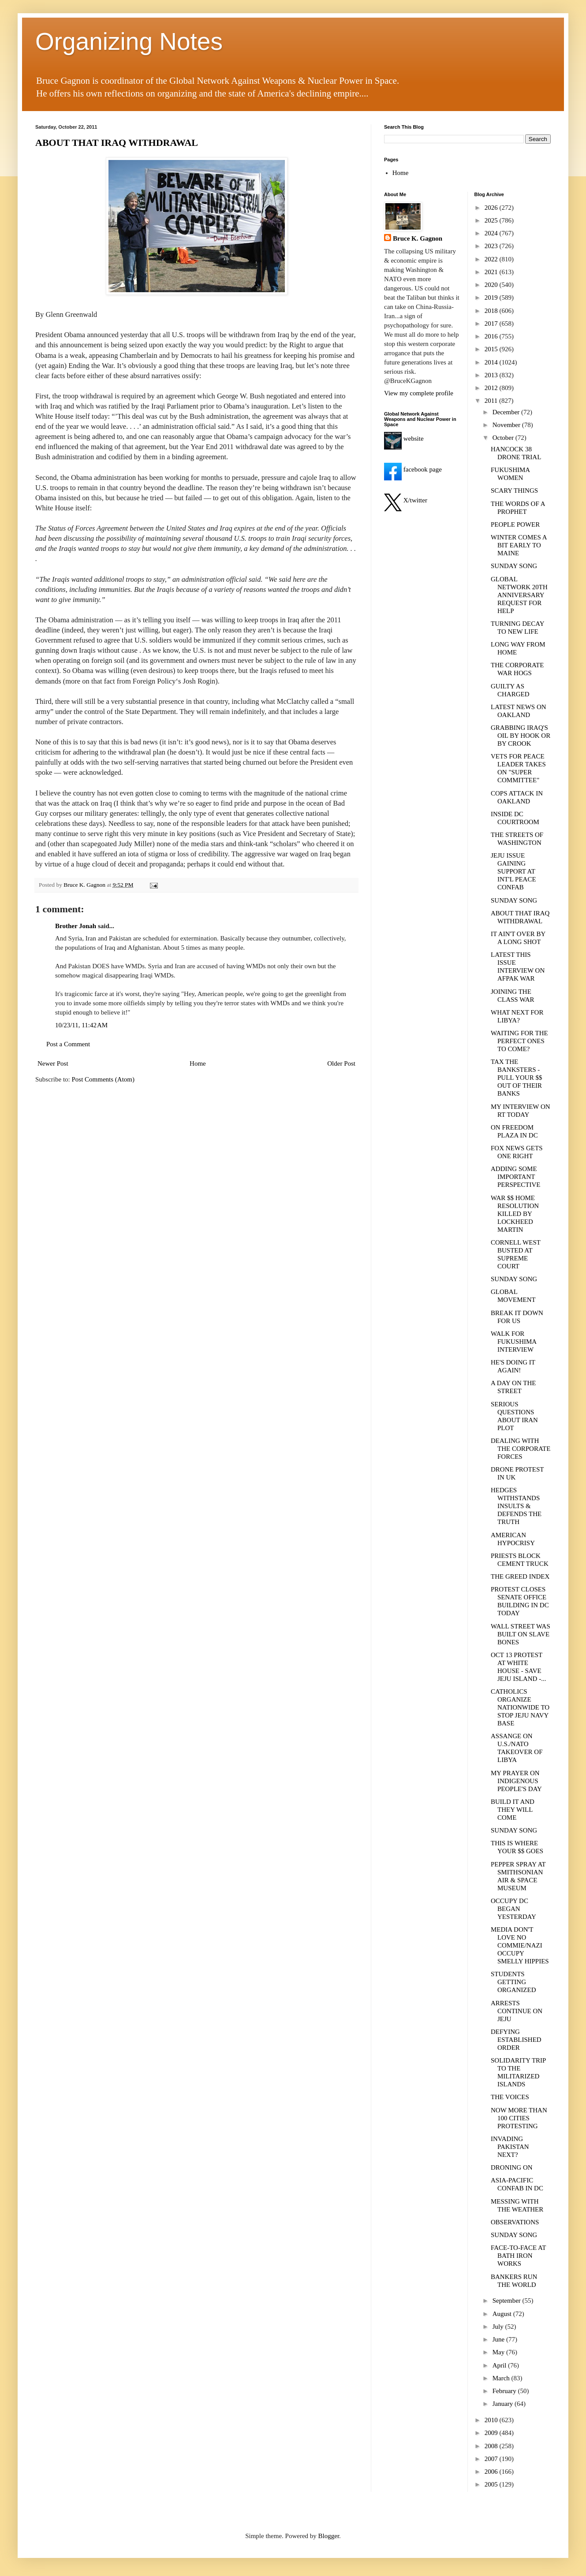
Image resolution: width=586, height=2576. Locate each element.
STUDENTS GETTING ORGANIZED (513, 1981)
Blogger (329, 2535)
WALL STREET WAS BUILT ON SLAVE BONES (520, 1634)
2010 (492, 2420)
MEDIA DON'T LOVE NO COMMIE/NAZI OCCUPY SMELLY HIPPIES (520, 1945)
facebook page (413, 469)
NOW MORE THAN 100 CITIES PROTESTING (519, 2118)
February (505, 2390)
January (504, 2403)
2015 (492, 349)
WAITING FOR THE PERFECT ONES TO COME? (519, 1041)
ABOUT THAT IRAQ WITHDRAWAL (116, 142)
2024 (492, 233)
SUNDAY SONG (514, 565)
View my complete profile (418, 393)
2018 (492, 310)
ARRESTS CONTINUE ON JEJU (516, 2011)
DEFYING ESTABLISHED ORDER (516, 2039)
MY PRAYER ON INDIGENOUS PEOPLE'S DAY (516, 1780)
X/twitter (405, 500)
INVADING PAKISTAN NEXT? (510, 2146)
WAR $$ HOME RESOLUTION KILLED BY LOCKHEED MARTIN (515, 1213)
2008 (492, 2446)
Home (198, 1063)
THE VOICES (510, 2096)
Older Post (341, 1063)
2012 (492, 387)
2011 (492, 400)
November (507, 424)
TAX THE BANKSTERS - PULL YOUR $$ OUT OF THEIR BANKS (516, 1077)
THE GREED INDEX (520, 1576)
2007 (492, 2458)
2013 (492, 375)
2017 (492, 323)
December (507, 412)
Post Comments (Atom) (103, 1079)
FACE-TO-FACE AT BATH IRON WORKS (518, 2255)
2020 (492, 284)
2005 (492, 2484)
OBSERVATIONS (515, 2222)
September (508, 2300)
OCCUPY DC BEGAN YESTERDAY (513, 1908)
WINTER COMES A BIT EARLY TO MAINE (519, 545)
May (499, 2352)
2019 (492, 297)
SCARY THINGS (514, 490)
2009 (492, 2432)
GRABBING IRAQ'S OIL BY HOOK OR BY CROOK (520, 735)
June (499, 2339)
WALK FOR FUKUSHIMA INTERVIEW (513, 1341)
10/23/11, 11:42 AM (81, 1025)
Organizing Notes (129, 41)
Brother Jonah (75, 925)
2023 (492, 245)
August (503, 2313)
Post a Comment (68, 1044)
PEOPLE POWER (515, 524)
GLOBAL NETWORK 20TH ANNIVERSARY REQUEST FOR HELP (519, 595)
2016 (492, 336)
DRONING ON (512, 2167)
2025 (492, 220)
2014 (492, 362)
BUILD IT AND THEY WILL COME (512, 1809)
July (499, 2326)
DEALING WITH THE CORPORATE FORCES (520, 1448)
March (502, 2378)
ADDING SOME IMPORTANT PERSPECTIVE (516, 1176)
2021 (492, 271)
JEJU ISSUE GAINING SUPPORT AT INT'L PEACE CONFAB (513, 871)
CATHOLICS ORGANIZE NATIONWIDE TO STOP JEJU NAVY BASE (520, 1707)
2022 (492, 259)
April (500, 2365)
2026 (492, 207)
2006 (492, 2471)
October (504, 437)
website (404, 438)
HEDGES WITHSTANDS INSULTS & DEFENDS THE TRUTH (516, 1506)
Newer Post (52, 1063)
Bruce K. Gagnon (417, 238)
